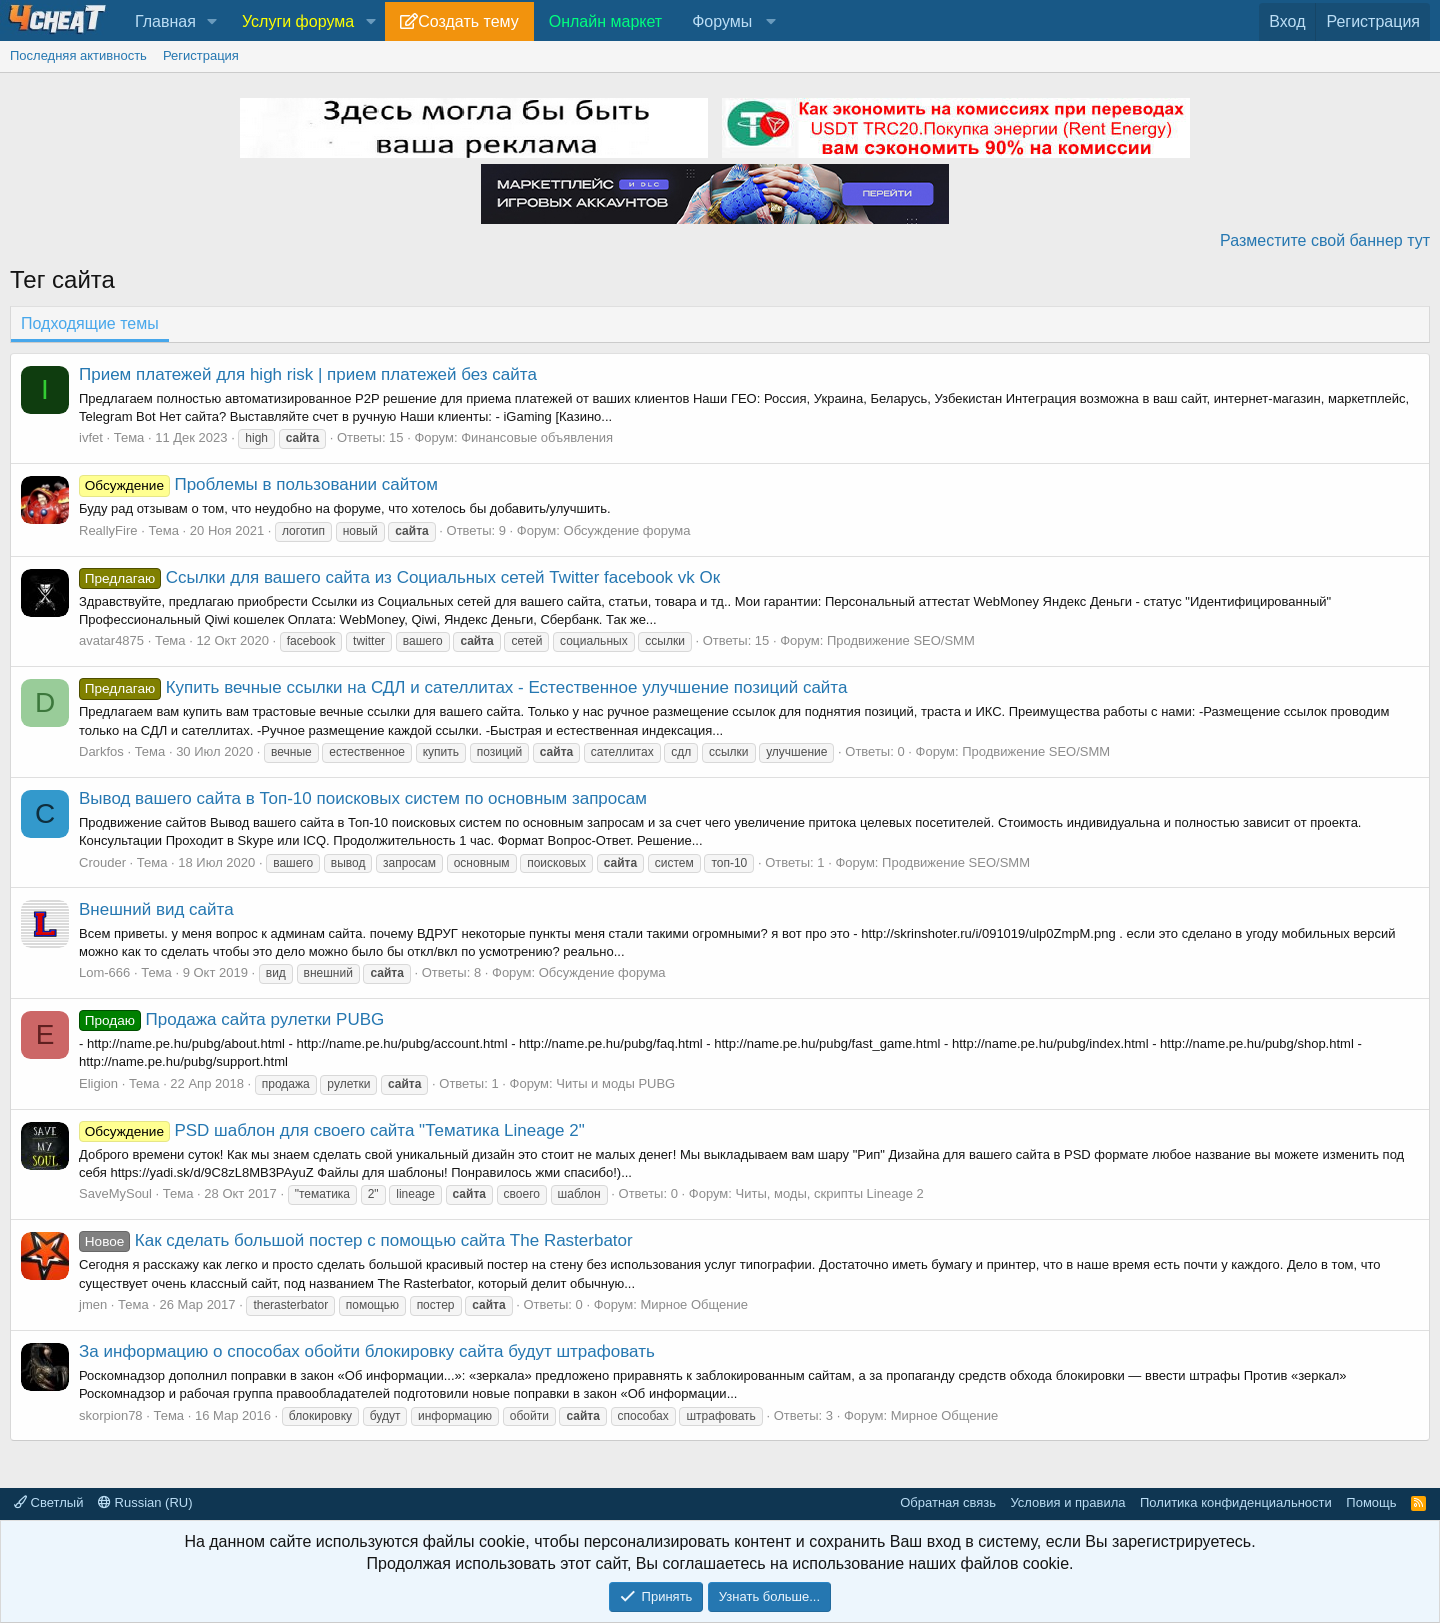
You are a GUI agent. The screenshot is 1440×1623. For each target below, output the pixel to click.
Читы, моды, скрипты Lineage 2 (830, 1193)
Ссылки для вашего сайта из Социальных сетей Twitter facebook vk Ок (399, 577)
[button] (212, 22)
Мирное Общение (694, 1304)
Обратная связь (948, 1502)
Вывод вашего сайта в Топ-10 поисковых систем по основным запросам (363, 798)
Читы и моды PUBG (615, 1083)
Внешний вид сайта (156, 909)
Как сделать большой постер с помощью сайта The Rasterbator (356, 1240)
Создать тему (468, 21)
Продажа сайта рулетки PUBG (231, 1019)
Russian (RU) (145, 1502)
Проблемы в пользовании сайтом (258, 484)
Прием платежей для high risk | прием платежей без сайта (308, 374)
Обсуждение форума (627, 530)
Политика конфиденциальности (1236, 1502)
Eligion (98, 1083)
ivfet (91, 437)
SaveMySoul (115, 1193)
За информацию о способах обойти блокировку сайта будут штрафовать (367, 1351)
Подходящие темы (90, 323)
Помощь (1371, 1502)
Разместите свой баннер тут (1325, 240)
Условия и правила (1067, 1502)
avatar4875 (111, 640)
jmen (93, 1304)
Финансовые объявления (537, 437)
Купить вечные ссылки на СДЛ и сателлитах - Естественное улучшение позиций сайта (463, 687)
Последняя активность (78, 55)
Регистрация (201, 55)
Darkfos (101, 751)
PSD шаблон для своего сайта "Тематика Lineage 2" (332, 1130)
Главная (165, 21)
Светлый (48, 1502)
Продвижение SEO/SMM (901, 640)
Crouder (102, 862)
